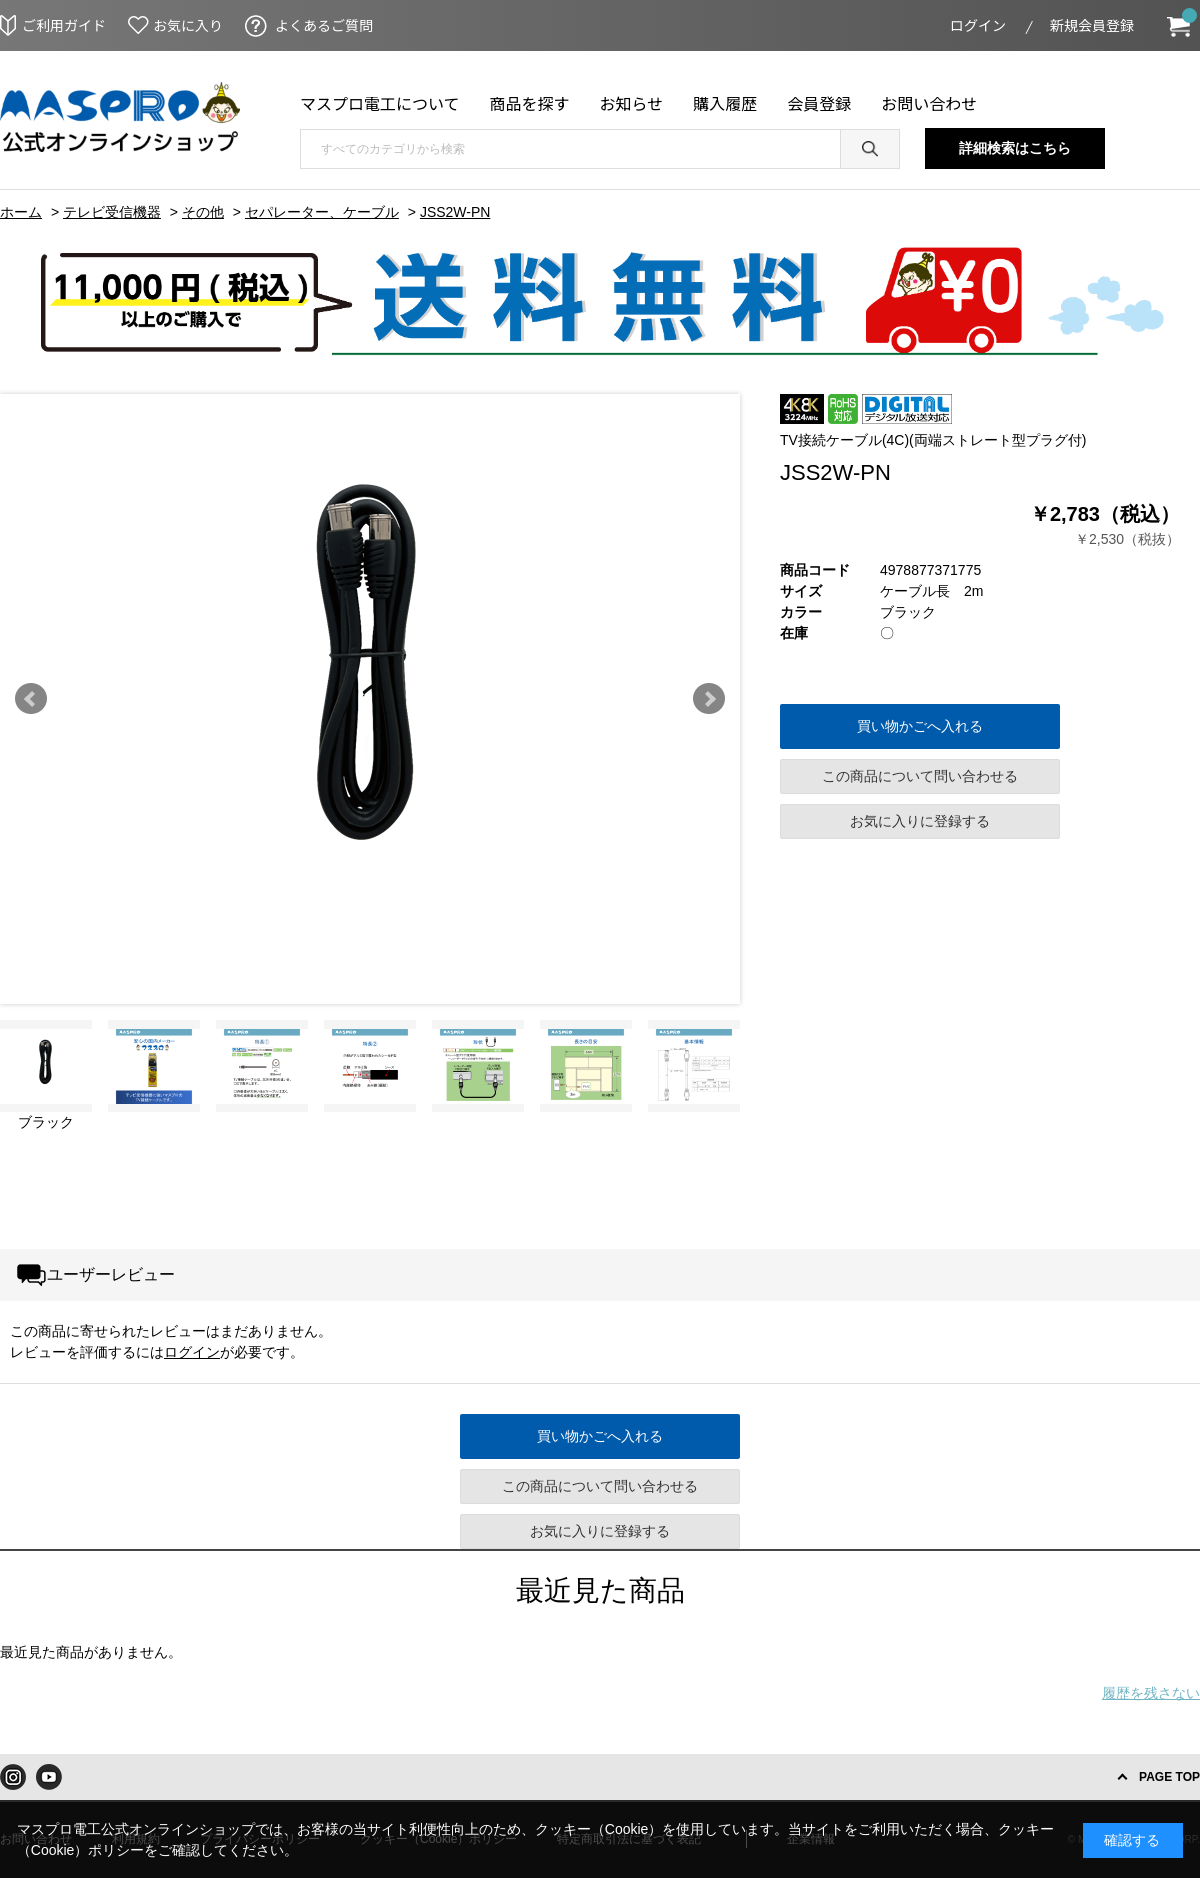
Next (709, 699)
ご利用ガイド (64, 25)
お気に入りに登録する (920, 821)
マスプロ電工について (380, 103)
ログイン (978, 25)
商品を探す (530, 103)
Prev (31, 699)
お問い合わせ (929, 103)
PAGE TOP (1169, 1777)
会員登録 (819, 103)
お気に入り (188, 25)
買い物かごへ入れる (920, 726)
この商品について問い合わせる (920, 776)
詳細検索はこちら (1015, 148)
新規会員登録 (1092, 25)
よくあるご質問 (324, 25)
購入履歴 (725, 103)
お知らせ (632, 103)
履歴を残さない (1151, 1693)
